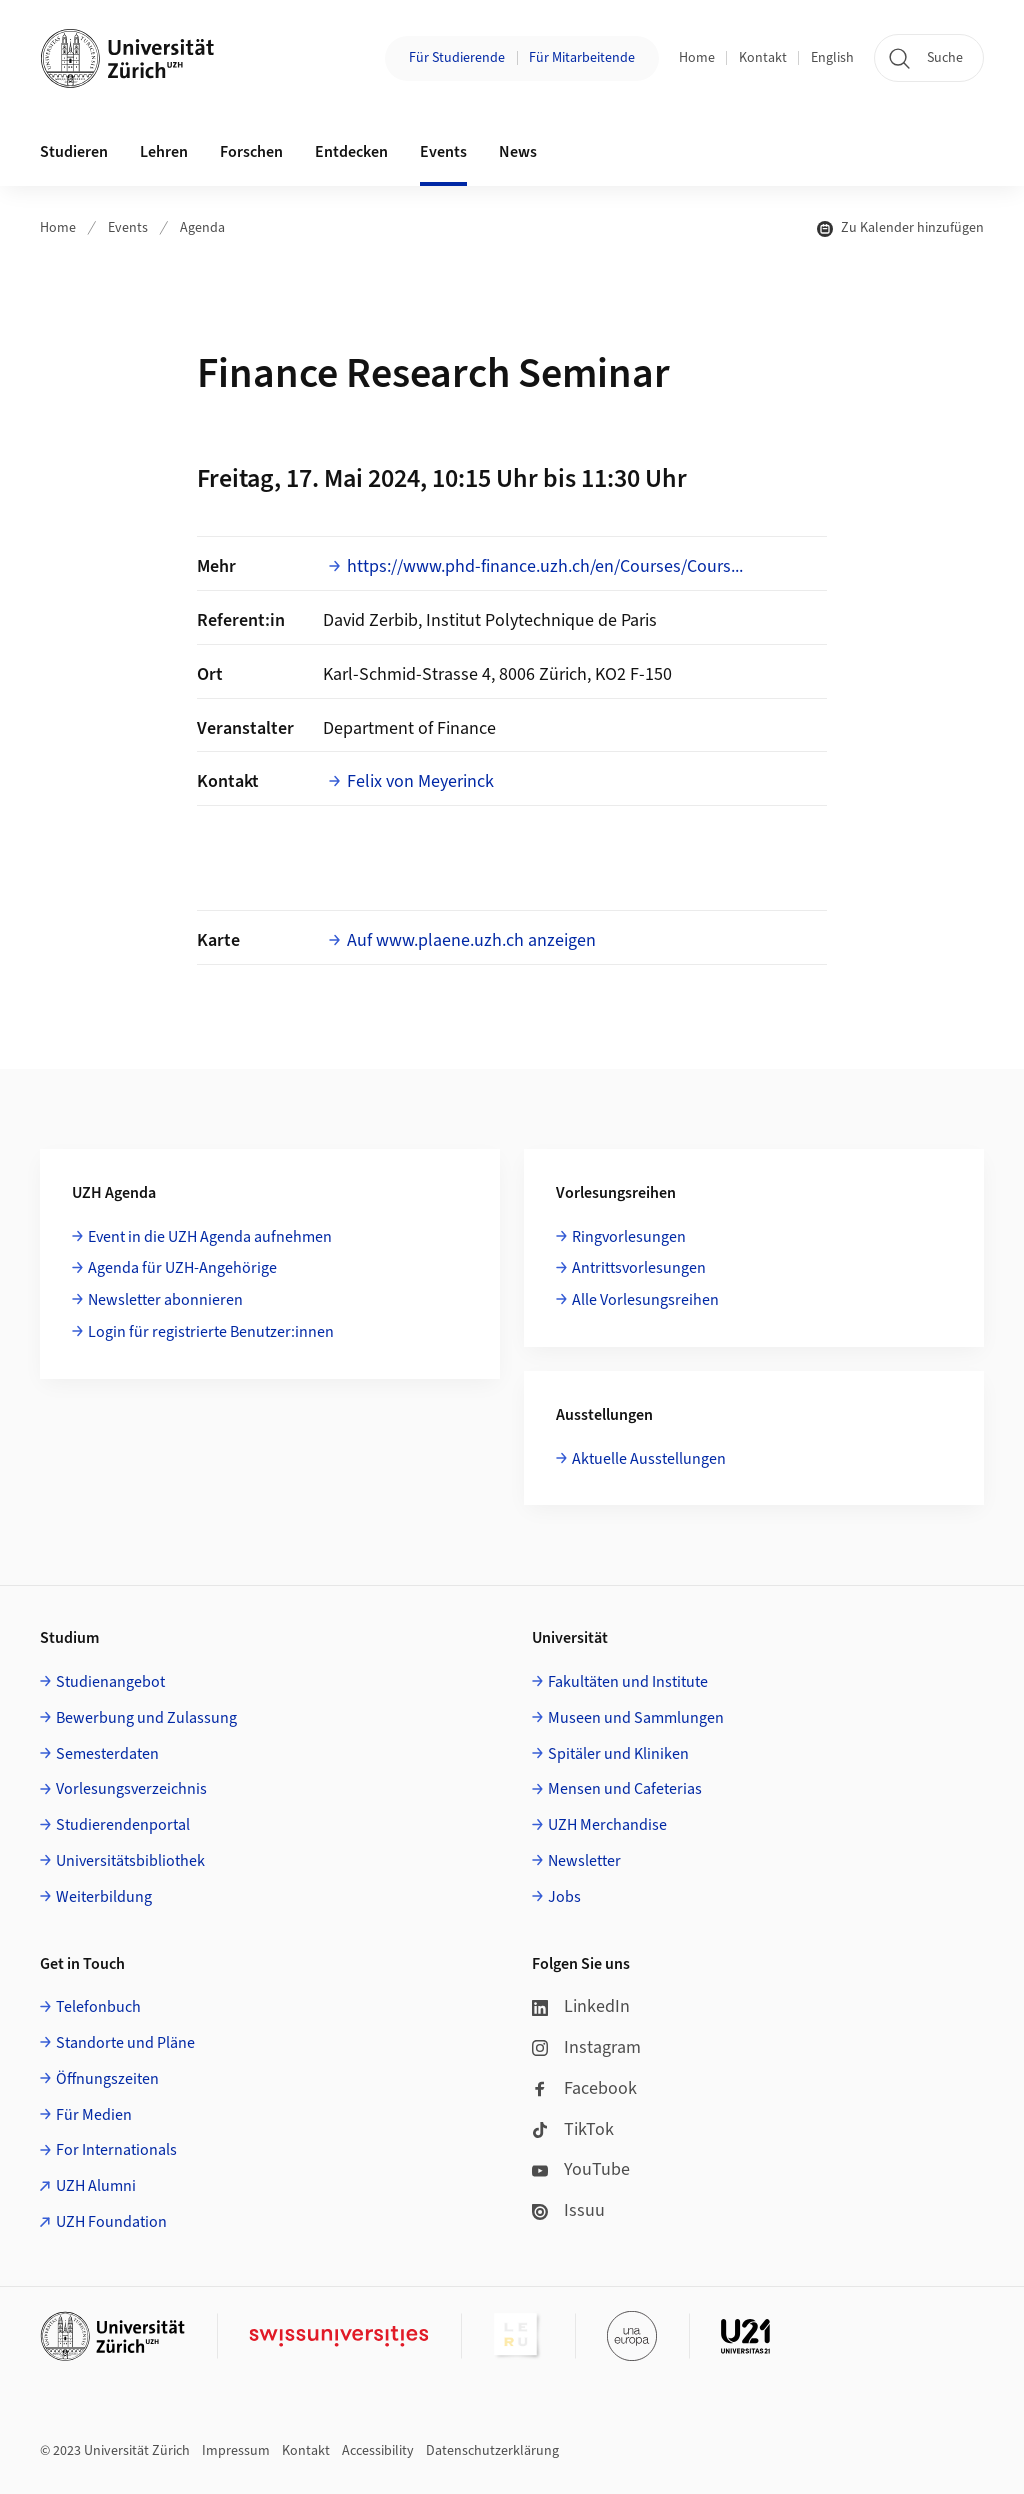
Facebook (584, 2088)
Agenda (202, 228)
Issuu (568, 2210)
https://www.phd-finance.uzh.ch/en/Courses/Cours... (545, 566)
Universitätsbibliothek (130, 1861)
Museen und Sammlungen (636, 1718)
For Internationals (116, 2150)
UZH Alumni (96, 2186)
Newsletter (584, 1861)
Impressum (236, 2451)
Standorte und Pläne (125, 2043)
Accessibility (378, 2451)
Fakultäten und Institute (628, 1682)
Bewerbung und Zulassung (146, 1718)
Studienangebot (110, 1682)
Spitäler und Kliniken (618, 1754)
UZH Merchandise (607, 1825)
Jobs (564, 1897)
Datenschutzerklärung (492, 2451)
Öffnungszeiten (107, 2079)
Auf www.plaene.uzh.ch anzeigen (471, 940)
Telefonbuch (98, 2007)
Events (128, 228)
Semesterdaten (107, 1754)
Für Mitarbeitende (582, 58)
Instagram (586, 2047)
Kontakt (763, 58)
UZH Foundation (111, 2222)
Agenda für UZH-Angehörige (182, 1268)
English (832, 58)
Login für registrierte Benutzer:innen (211, 1332)
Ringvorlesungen (629, 1237)
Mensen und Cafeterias (625, 1789)
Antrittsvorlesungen (639, 1268)
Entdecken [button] (351, 152)
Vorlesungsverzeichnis (131, 1789)
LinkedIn (581, 2006)
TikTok (573, 2129)
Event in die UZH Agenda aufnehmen (210, 1237)
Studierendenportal (123, 1825)
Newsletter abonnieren (165, 1300)
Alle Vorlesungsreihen (645, 1300)
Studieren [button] (74, 152)
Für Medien (94, 2115)
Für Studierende (457, 58)
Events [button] (443, 152)
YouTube (581, 2169)
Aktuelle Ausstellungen (649, 1459)
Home (697, 58)
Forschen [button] (251, 152)
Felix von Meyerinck (420, 781)
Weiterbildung (104, 1897)
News (518, 152)
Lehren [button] (164, 152)
